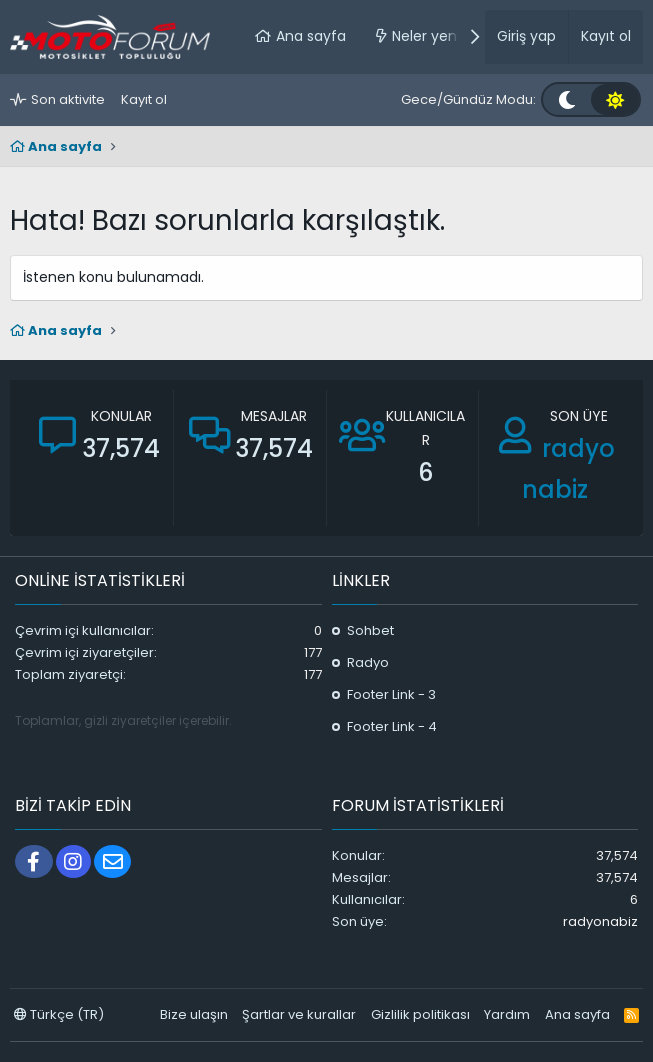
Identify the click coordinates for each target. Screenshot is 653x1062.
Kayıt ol (144, 99)
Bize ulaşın (194, 1014)
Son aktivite (68, 99)
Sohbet (370, 630)
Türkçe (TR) (59, 1014)
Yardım (507, 1014)
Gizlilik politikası (420, 1014)
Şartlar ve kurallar (299, 1014)
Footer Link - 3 (391, 694)
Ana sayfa (311, 36)
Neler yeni (426, 36)
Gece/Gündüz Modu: (468, 99)
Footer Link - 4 (392, 726)
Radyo (368, 662)
